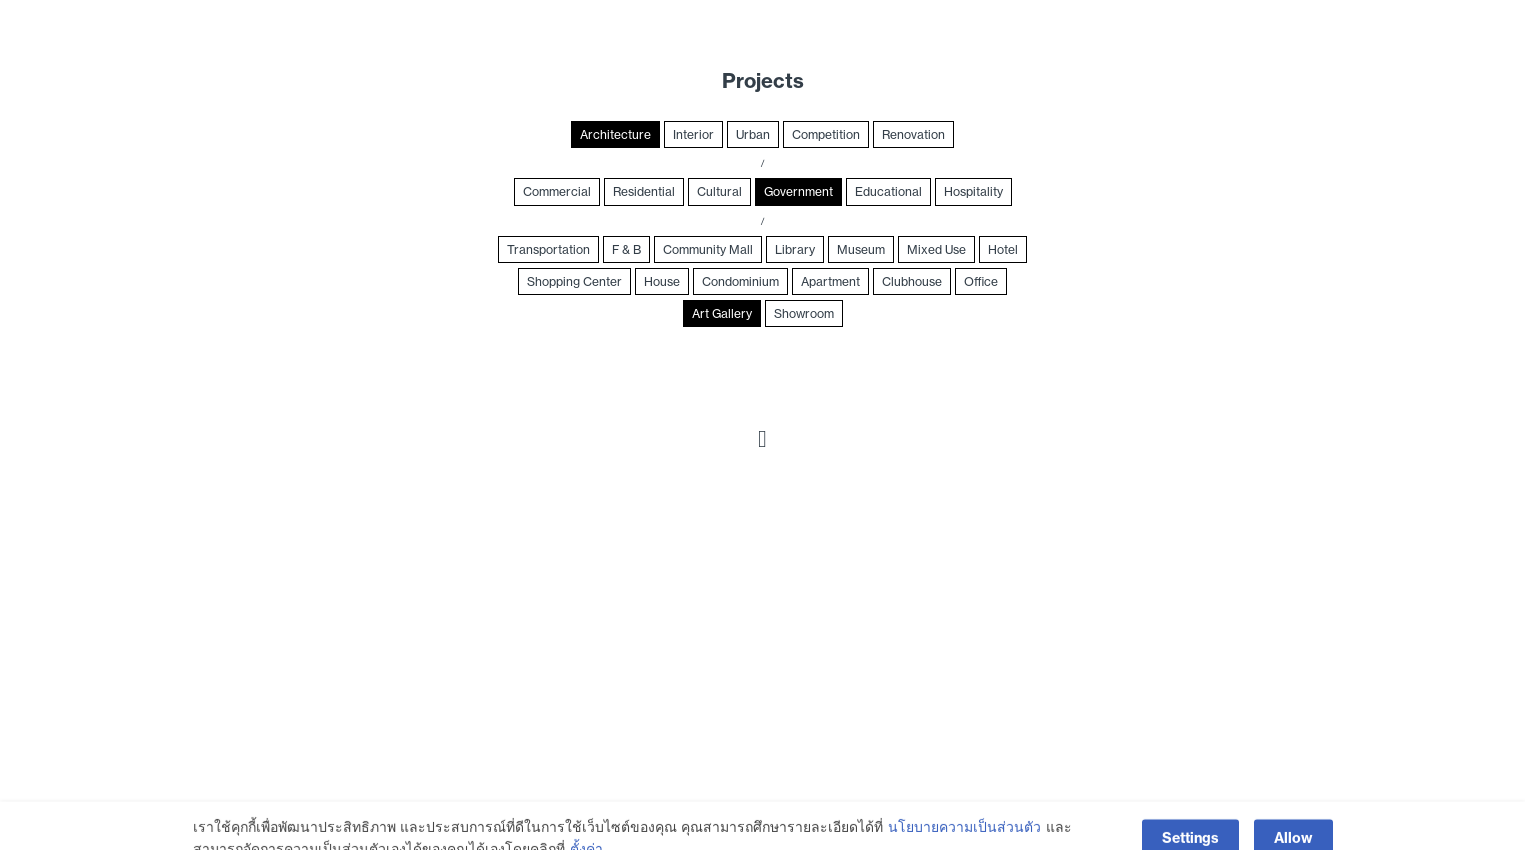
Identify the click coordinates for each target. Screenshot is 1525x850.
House (662, 281)
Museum (861, 249)
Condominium (740, 281)
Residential (644, 191)
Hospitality (973, 191)
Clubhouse (912, 281)
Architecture (615, 134)
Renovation (913, 134)
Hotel (1003, 249)
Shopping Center (574, 281)
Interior (693, 134)
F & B (626, 249)
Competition (826, 134)
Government (798, 191)
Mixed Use (936, 249)
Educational (888, 191)
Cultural (719, 191)
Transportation (548, 249)
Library (795, 249)
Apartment (830, 281)
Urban (753, 134)
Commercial (557, 191)
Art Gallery (722, 313)
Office (981, 281)
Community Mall (708, 249)
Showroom (804, 313)
